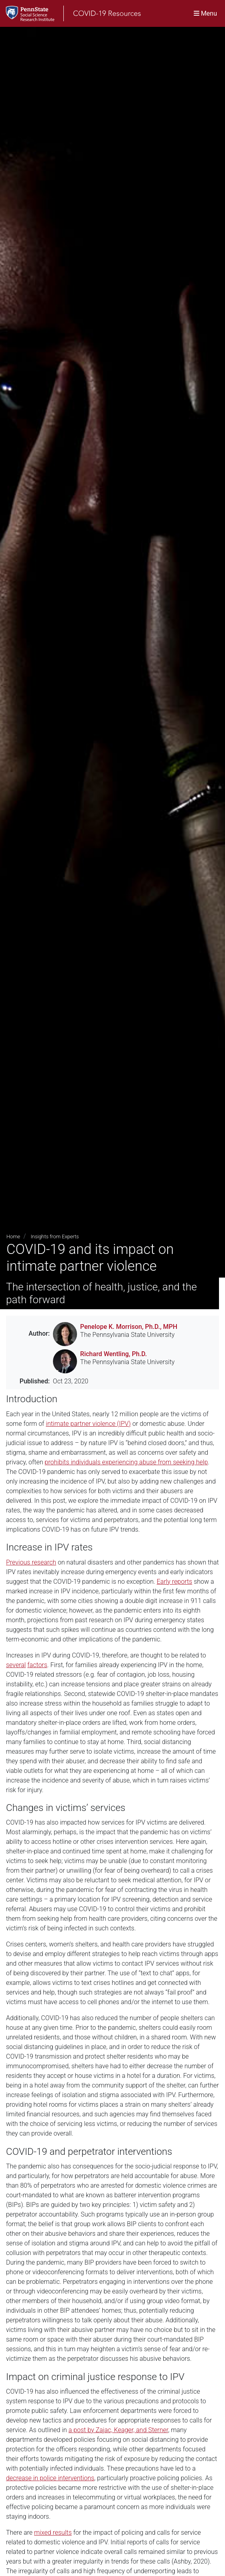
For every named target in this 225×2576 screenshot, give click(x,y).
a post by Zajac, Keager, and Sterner (118, 2430)
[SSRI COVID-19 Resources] (70, 13)
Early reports (175, 1581)
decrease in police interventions (50, 2478)
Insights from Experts (54, 1236)
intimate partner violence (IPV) (88, 1423)
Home (13, 1236)
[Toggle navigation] (205, 13)
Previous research (31, 1562)
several (16, 1665)
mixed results (53, 2532)
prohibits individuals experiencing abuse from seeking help (126, 1462)
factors (37, 1665)
